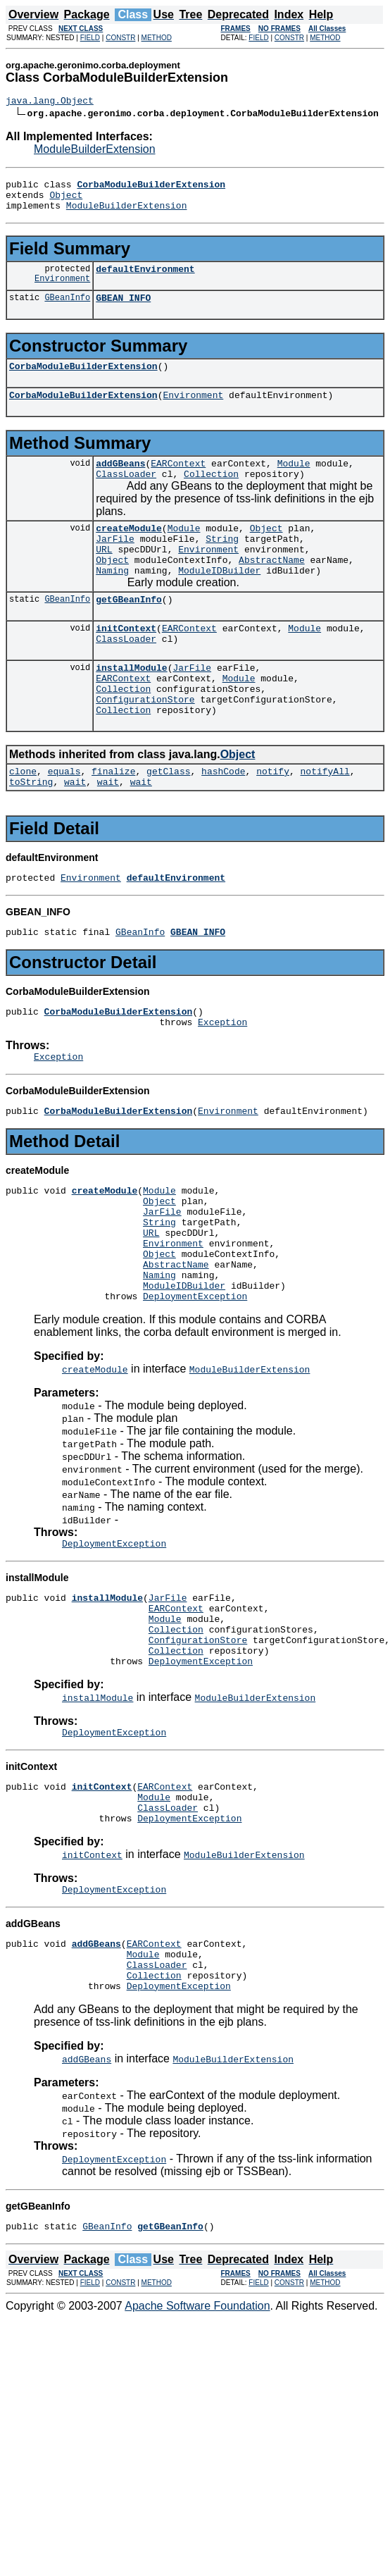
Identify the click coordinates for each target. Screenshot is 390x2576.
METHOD (156, 38)
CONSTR (120, 38)
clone (23, 821)
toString (31, 834)
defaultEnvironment (145, 279)
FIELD (90, 38)
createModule (129, 551)
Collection (211, 494)
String (222, 563)
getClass (168, 821)
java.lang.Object (50, 102)
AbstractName (272, 589)
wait (75, 834)
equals (64, 821)
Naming (112, 601)
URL (104, 576)
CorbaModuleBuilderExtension (83, 380)
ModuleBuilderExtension (95, 151)
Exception (222, 1083)
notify (272, 821)
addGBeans (120, 482)
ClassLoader (126, 494)
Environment (62, 291)
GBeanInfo (67, 310)
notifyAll (325, 821)
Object (65, 200)
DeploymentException (195, 1384)
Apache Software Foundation (197, 2437)
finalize (113, 821)
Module (293, 482)
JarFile (115, 563)
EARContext (178, 482)
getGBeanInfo (129, 632)
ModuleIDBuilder (219, 601)
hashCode (223, 821)
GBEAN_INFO (123, 310)
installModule (131, 707)
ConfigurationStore (145, 745)
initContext (126, 663)
